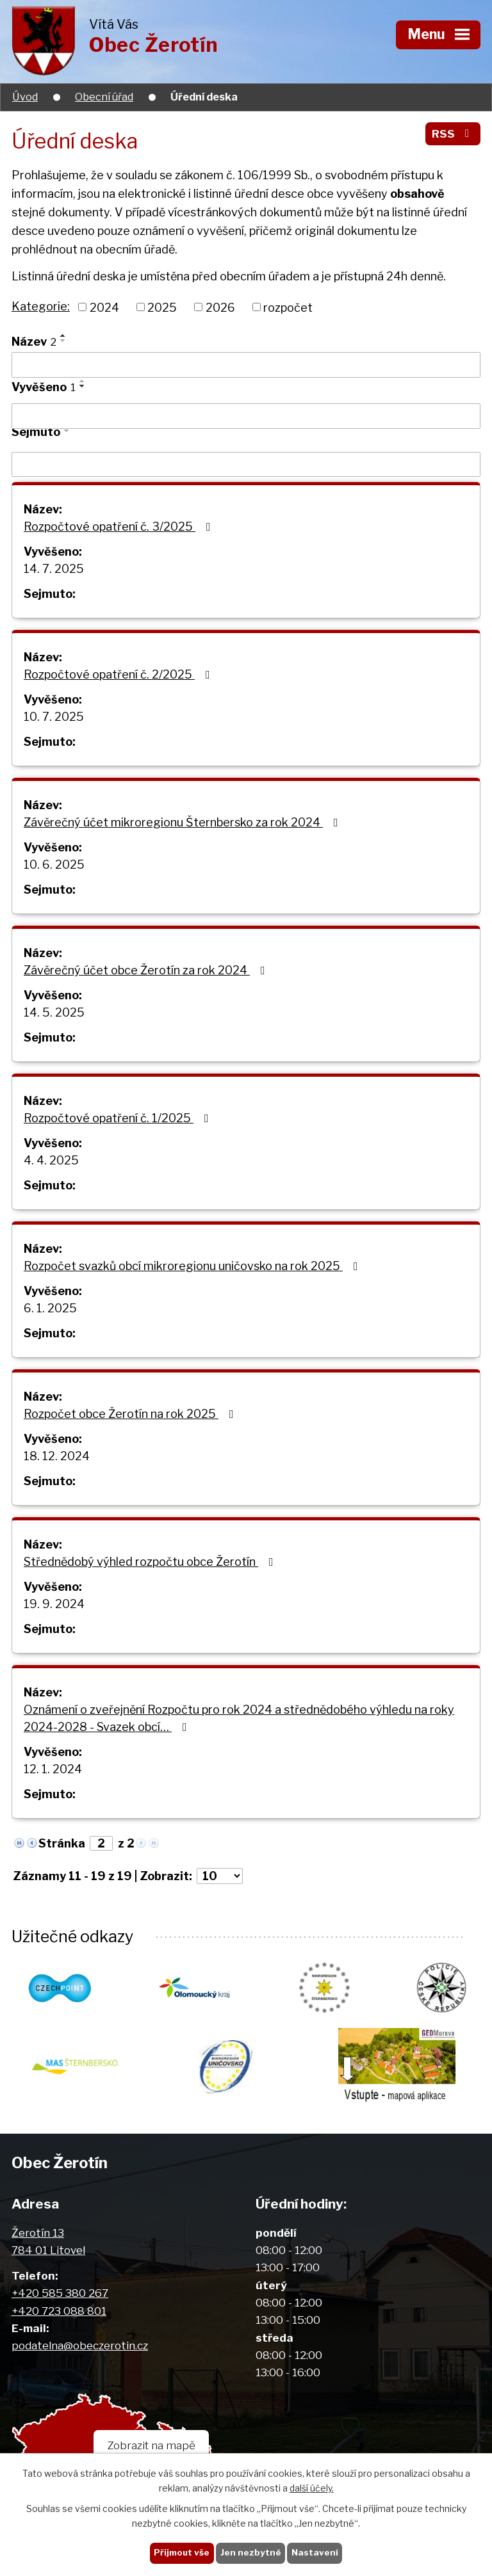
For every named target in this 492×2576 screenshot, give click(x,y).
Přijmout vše (181, 2552)
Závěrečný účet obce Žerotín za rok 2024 (147, 970)
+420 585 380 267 (60, 2292)
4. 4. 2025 (51, 1160)
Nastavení (314, 2552)
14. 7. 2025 (54, 569)
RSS (453, 133)
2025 (162, 307)
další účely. (312, 2488)
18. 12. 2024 (57, 1456)
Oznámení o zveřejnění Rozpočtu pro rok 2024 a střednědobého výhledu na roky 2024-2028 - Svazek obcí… (239, 1718)
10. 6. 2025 (54, 864)
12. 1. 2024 (53, 1769)
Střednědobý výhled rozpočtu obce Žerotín (151, 1561)
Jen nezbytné (250, 2552)
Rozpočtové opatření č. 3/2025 (120, 526)
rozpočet (288, 307)
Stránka (61, 1843)
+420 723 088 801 (59, 2310)
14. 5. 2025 (54, 1012)
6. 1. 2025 (50, 1308)
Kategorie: (41, 306)
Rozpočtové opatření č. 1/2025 (119, 1118)
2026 (220, 307)
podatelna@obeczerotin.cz (80, 2345)
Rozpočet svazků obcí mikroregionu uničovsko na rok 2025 (193, 1266)
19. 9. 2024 (54, 1604)
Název (34, 341)
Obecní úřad (104, 96)
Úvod (25, 96)
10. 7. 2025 (54, 716)
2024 (104, 307)
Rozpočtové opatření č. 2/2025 (119, 674)
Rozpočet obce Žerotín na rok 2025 (131, 1414)
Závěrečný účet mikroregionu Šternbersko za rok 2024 (183, 822)
